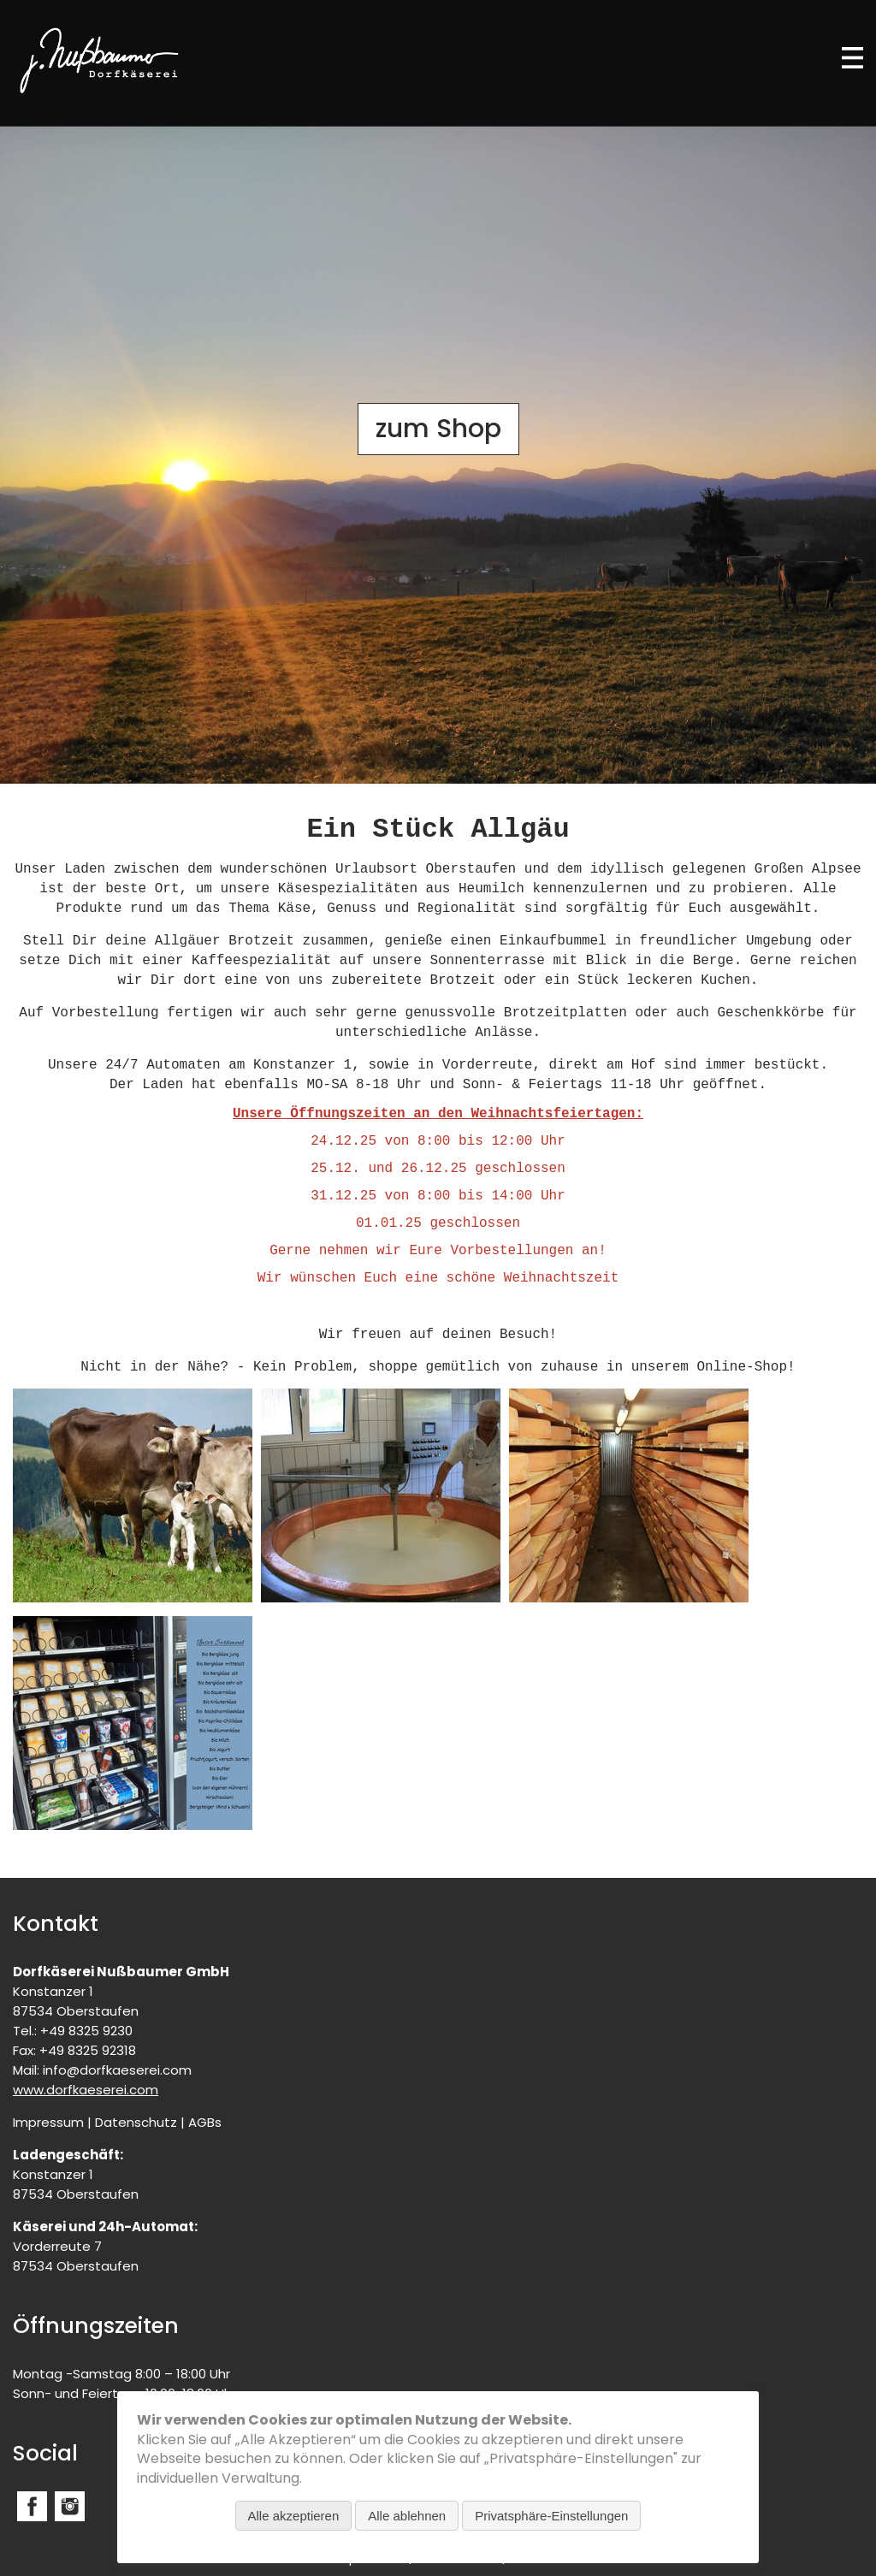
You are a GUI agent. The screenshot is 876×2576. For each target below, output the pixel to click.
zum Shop (438, 429)
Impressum (48, 2122)
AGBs (205, 2122)
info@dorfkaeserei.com (117, 2070)
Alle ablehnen (407, 2515)
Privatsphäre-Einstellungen (551, 2515)
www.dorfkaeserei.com (85, 2090)
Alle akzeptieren (294, 2515)
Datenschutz (136, 2122)
